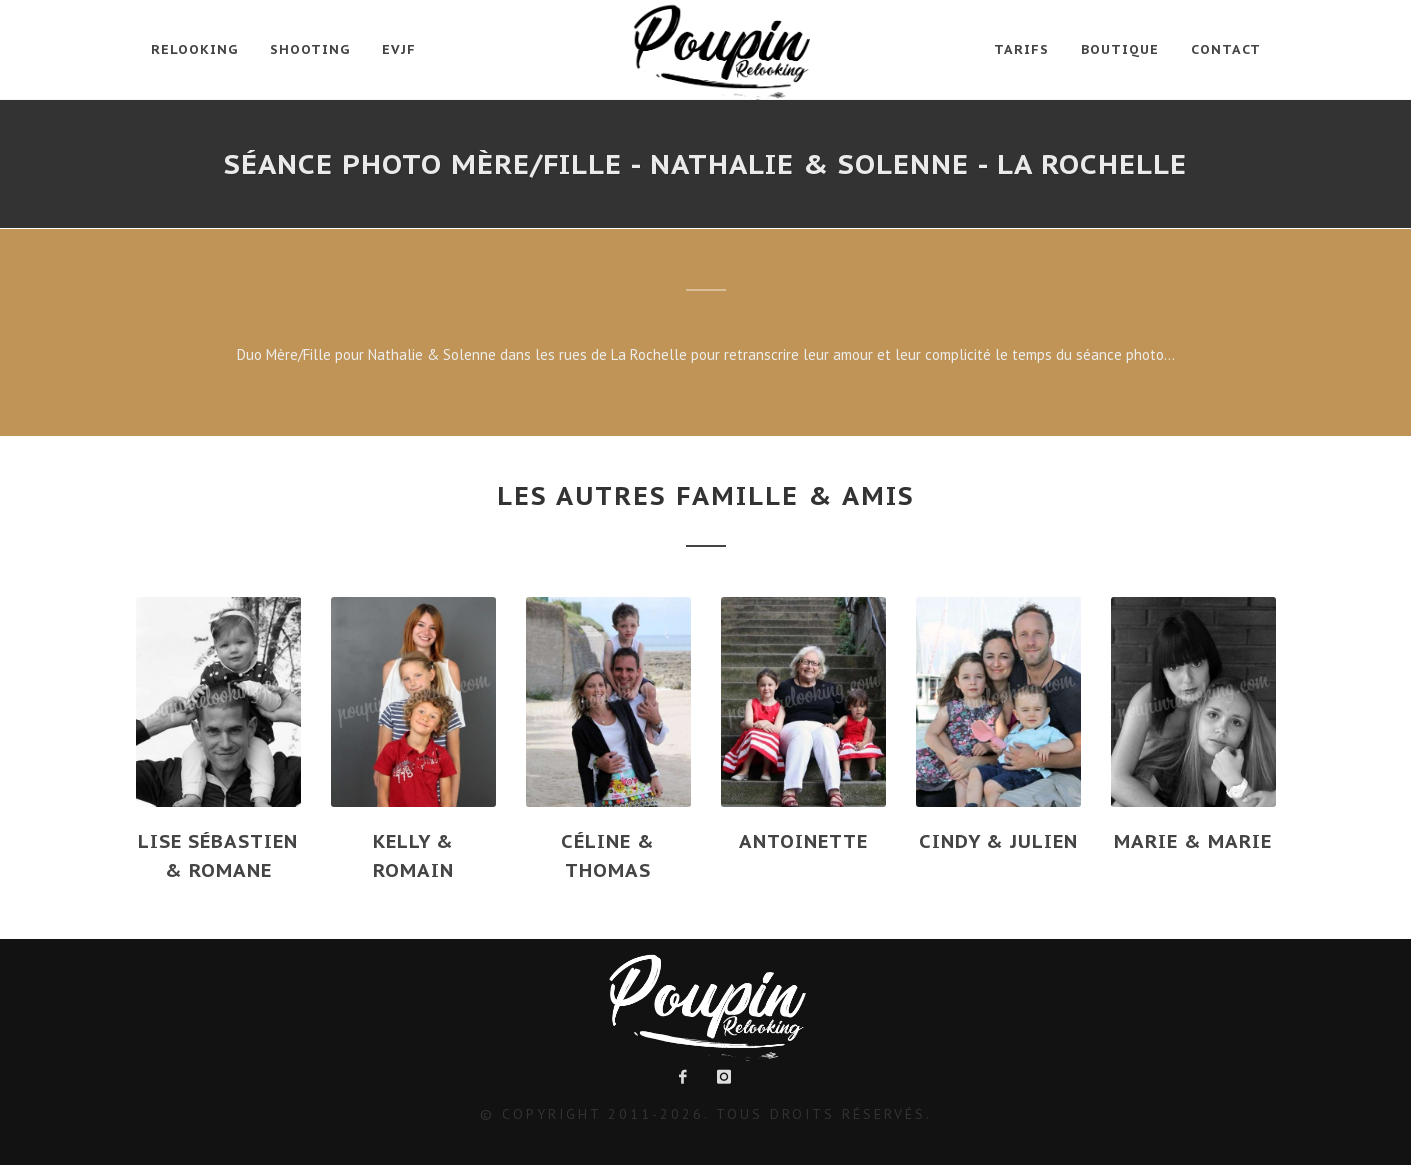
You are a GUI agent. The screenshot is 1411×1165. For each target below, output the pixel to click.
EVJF (399, 49)
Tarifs (1021, 49)
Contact (1226, 49)
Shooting (310, 49)
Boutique (1120, 49)
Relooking (194, 49)
